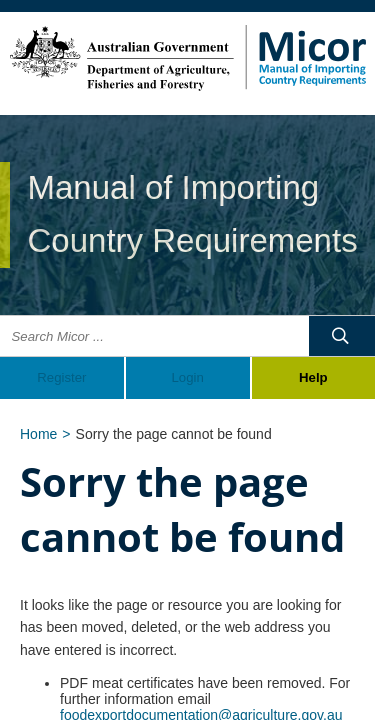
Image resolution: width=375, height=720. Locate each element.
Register (61, 377)
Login (187, 377)
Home (38, 434)
